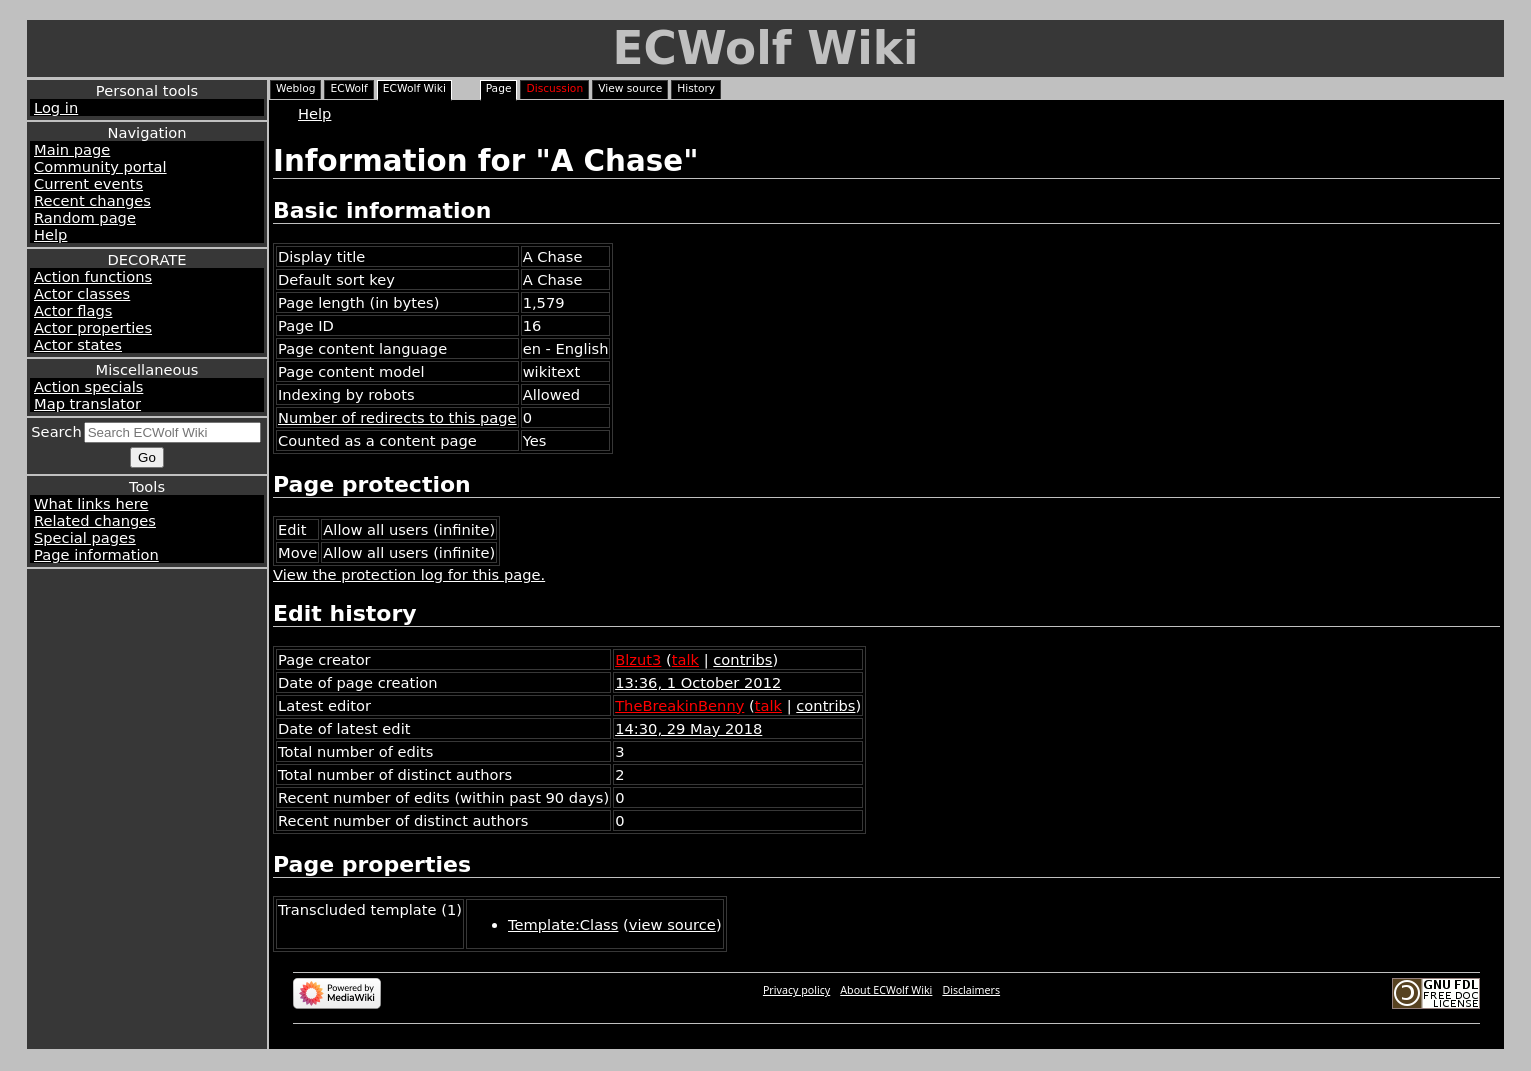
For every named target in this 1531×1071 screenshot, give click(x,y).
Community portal (100, 166)
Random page (85, 217)
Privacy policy (796, 990)
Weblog (295, 88)
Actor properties (93, 327)
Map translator (87, 403)
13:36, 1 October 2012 (698, 682)
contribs (742, 659)
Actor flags (73, 310)
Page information (96, 554)
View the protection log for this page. (409, 574)
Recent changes (92, 200)
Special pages (85, 537)
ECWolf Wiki (765, 48)
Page (499, 88)
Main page (72, 149)
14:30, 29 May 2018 (688, 728)
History (696, 88)
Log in (56, 107)
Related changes (95, 520)
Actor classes (82, 293)
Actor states (78, 344)
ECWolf (348, 88)
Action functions (93, 276)
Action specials (88, 386)
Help (50, 234)
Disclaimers (971, 990)
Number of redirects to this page (397, 417)
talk (685, 659)
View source (630, 88)
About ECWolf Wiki (886, 990)
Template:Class (563, 924)
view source (672, 924)
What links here (91, 503)
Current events (88, 183)
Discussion (554, 88)
